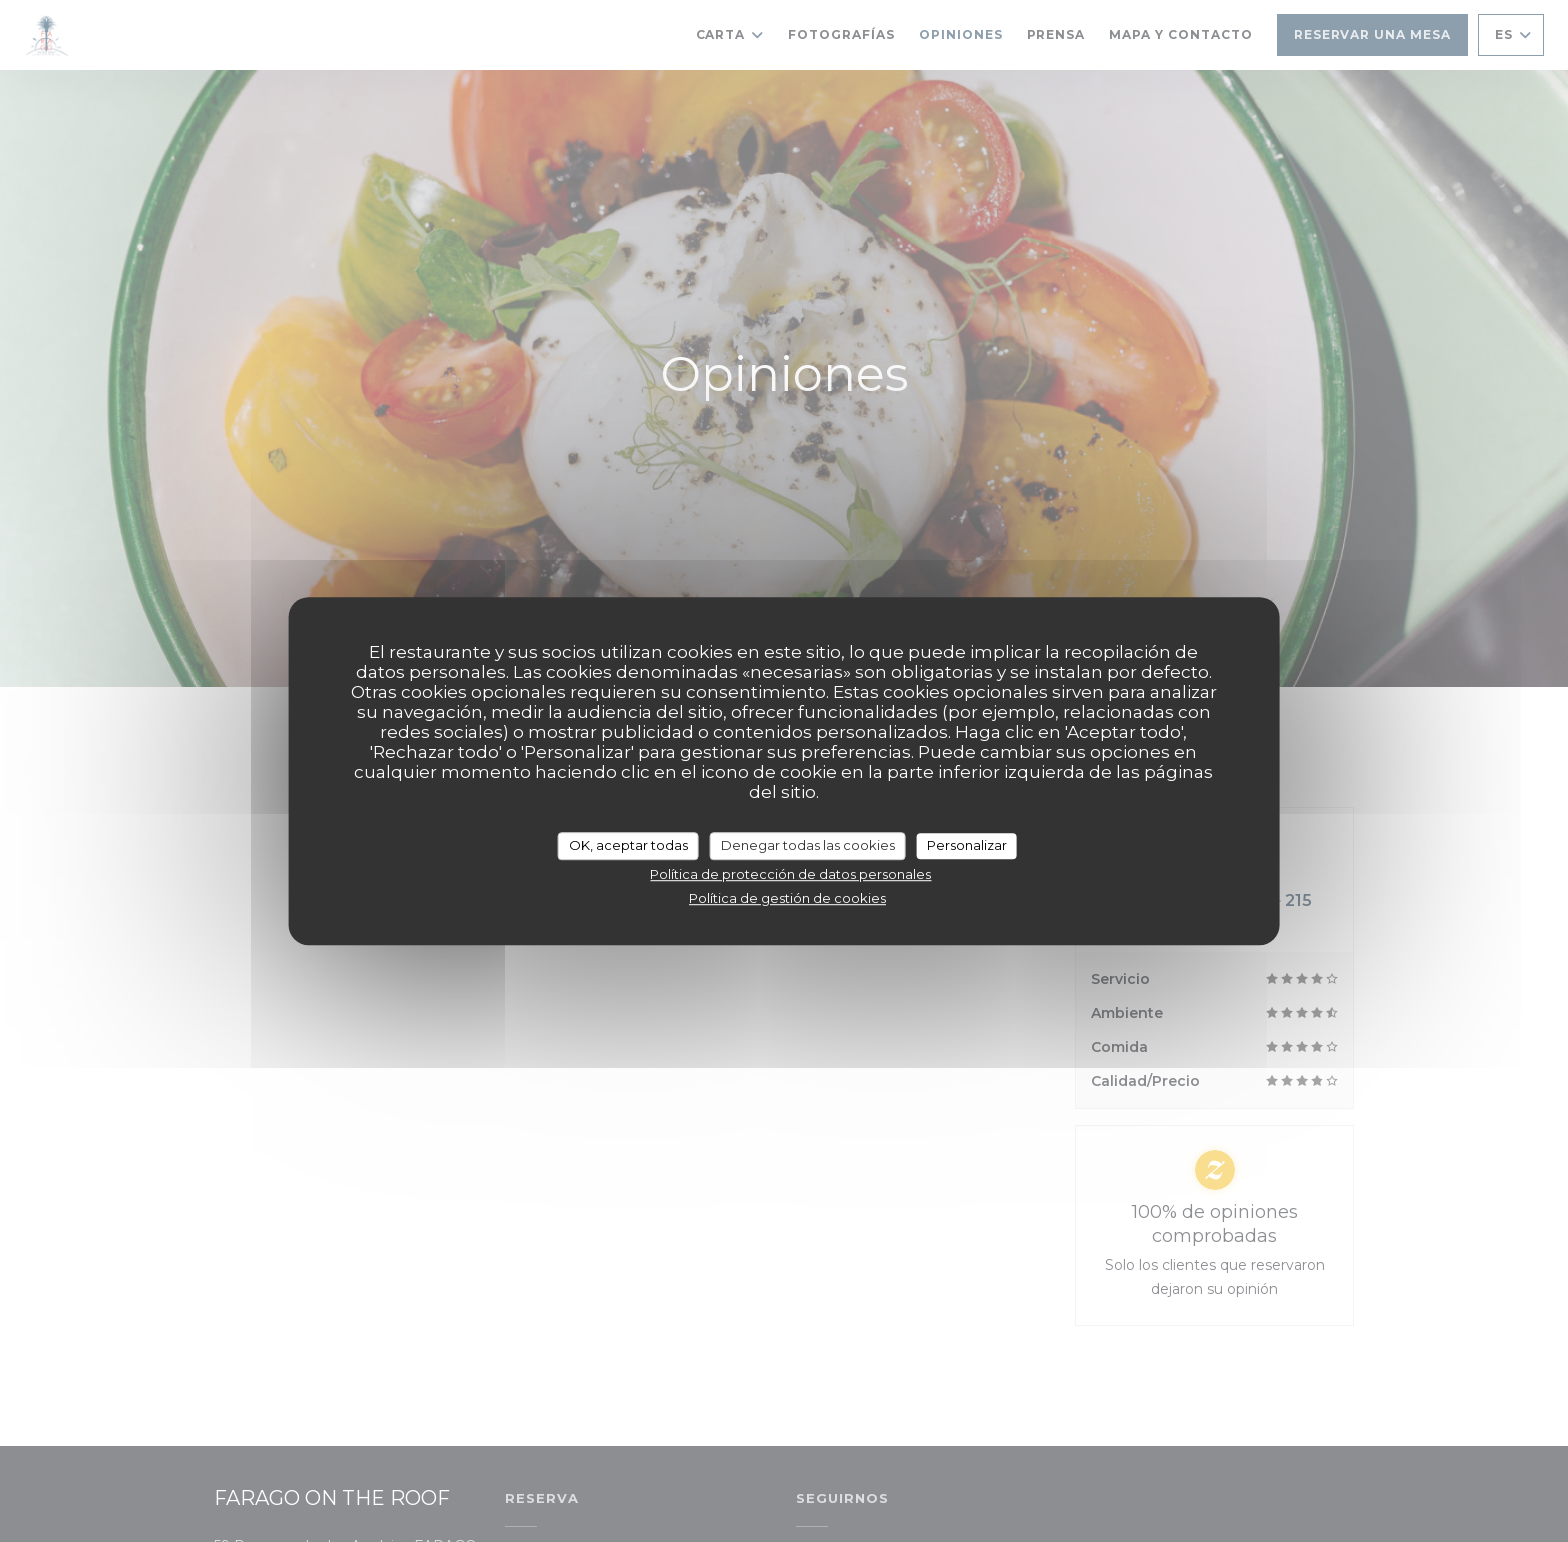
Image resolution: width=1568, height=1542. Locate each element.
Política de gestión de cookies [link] (787, 898)
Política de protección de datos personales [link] (790, 874)
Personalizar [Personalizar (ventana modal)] (967, 845)
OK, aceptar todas (628, 845)
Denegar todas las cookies (808, 845)
